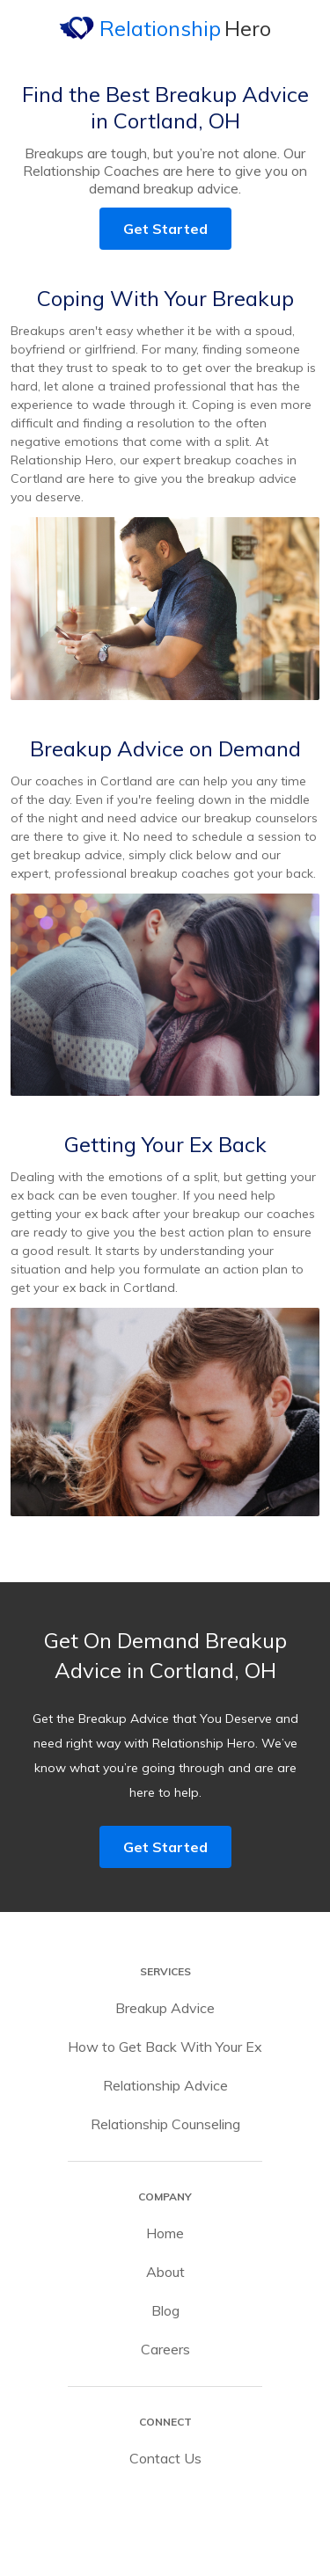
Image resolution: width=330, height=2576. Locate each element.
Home (165, 2233)
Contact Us (165, 2458)
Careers (165, 2349)
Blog (165, 2310)
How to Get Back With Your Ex (165, 2046)
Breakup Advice (165, 2008)
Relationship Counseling (165, 2124)
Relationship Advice (165, 2085)
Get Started (165, 228)
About (165, 2271)
